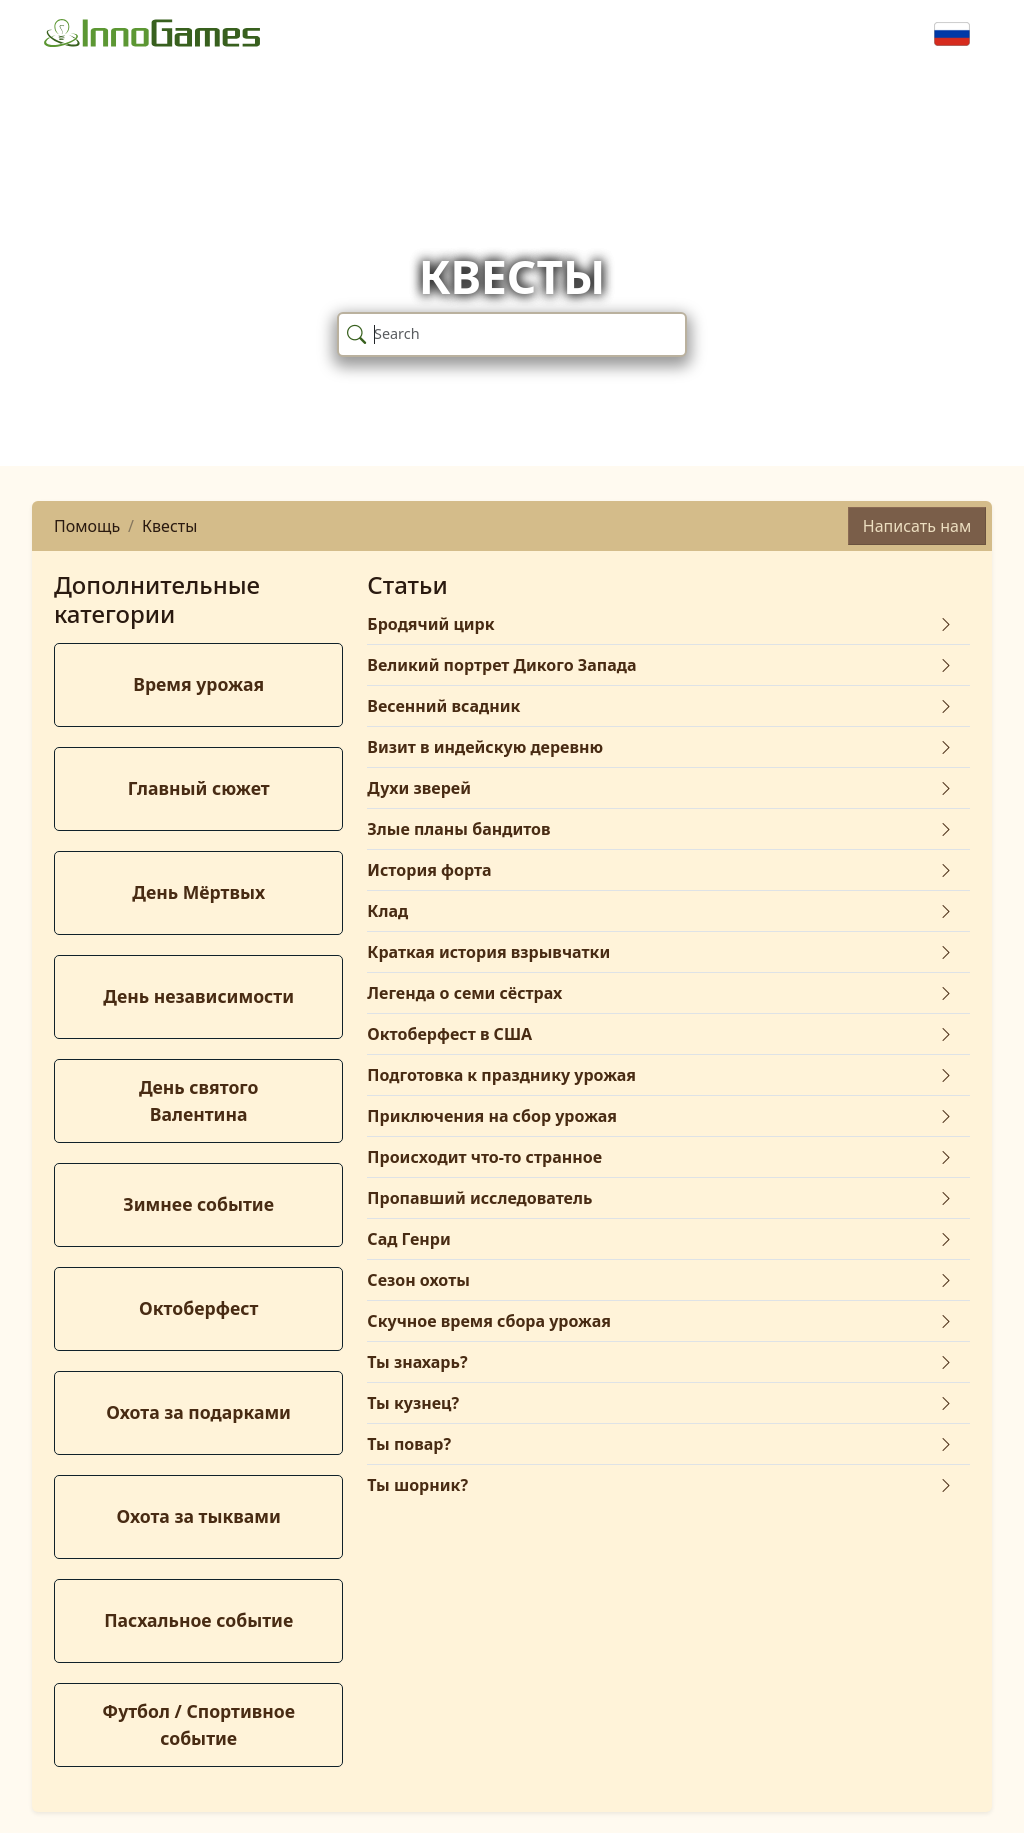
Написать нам (917, 526)
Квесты (169, 526)
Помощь (87, 526)
